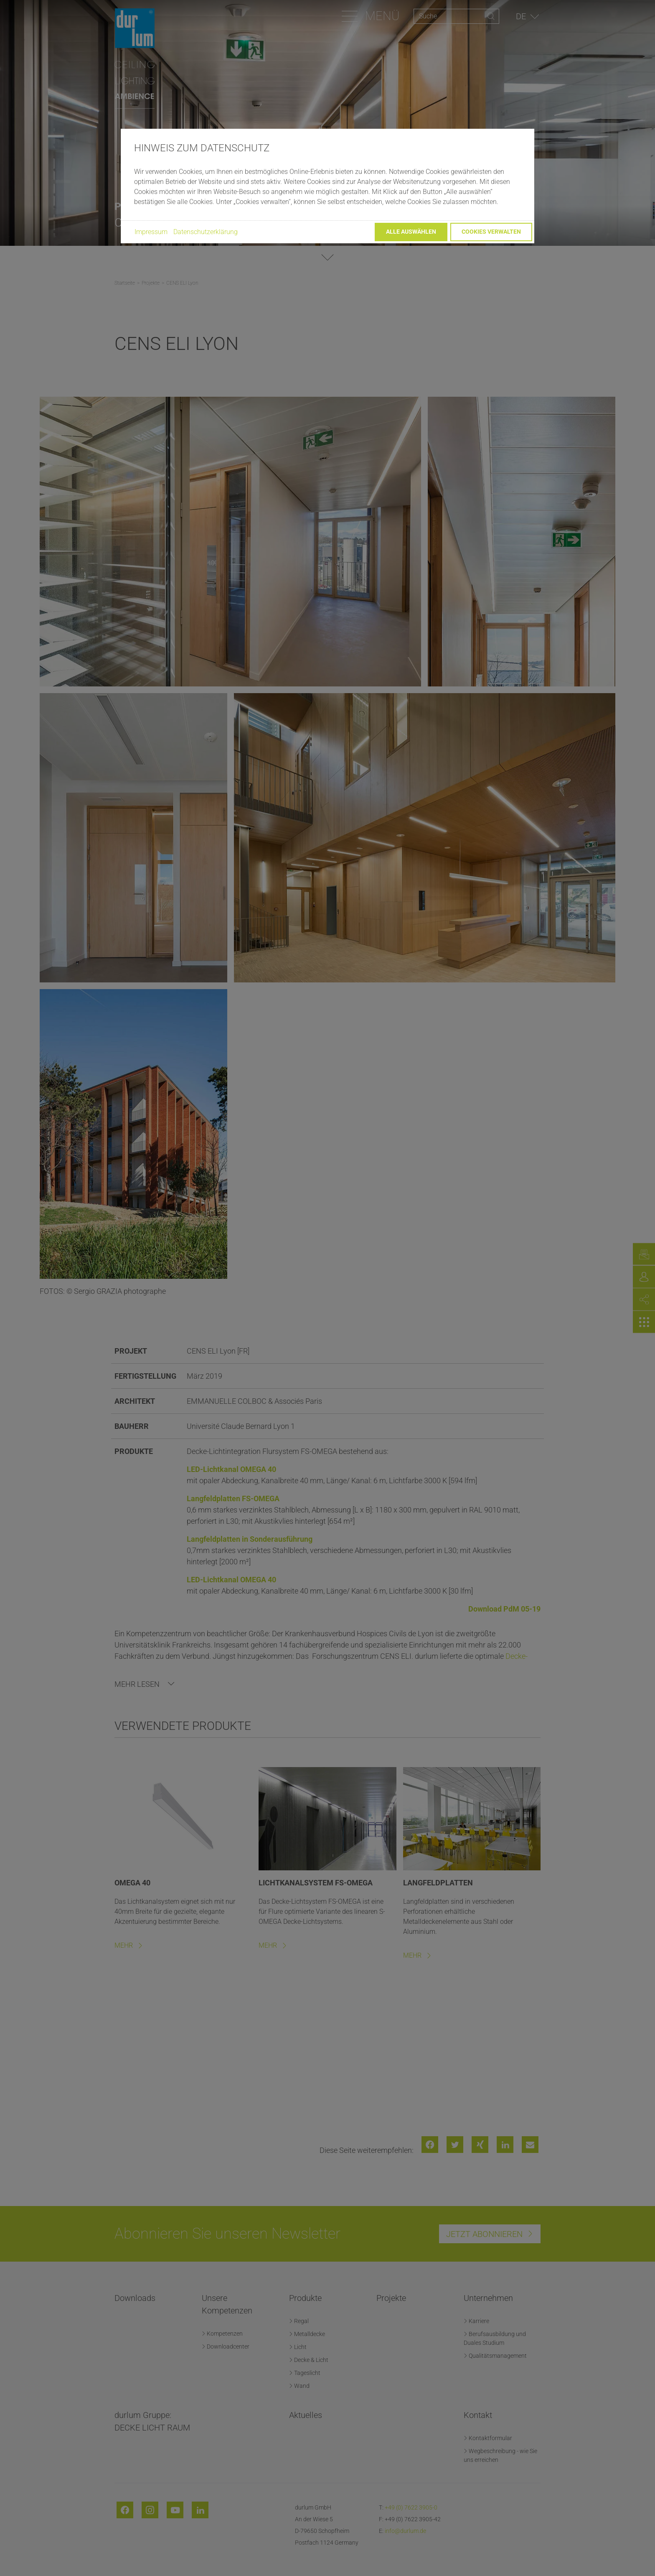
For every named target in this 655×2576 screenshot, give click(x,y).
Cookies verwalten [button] (491, 231)
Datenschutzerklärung (205, 232)
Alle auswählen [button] (411, 231)
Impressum (151, 232)
